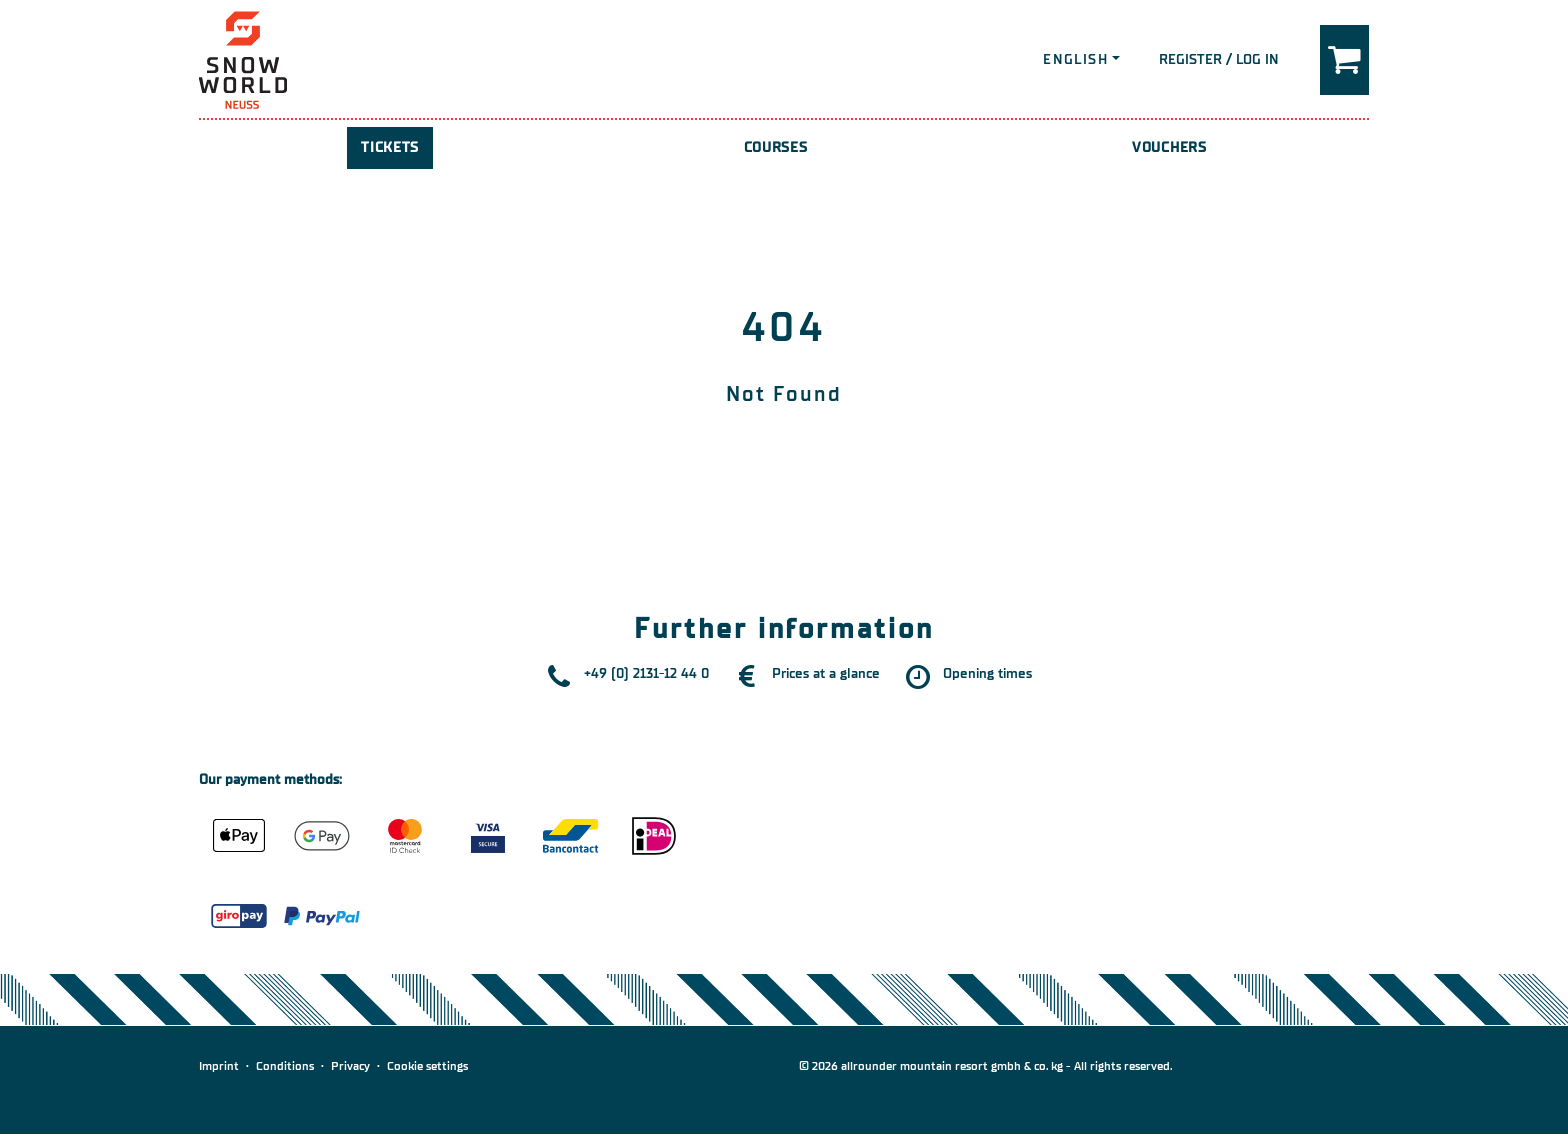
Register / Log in (1219, 59)
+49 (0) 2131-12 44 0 (646, 673)
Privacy (350, 1066)
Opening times (987, 673)
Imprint (219, 1066)
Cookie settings (427, 1066)
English (1075, 59)
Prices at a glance (826, 673)
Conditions (285, 1066)
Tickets (390, 147)
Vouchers (1169, 147)
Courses (776, 147)
